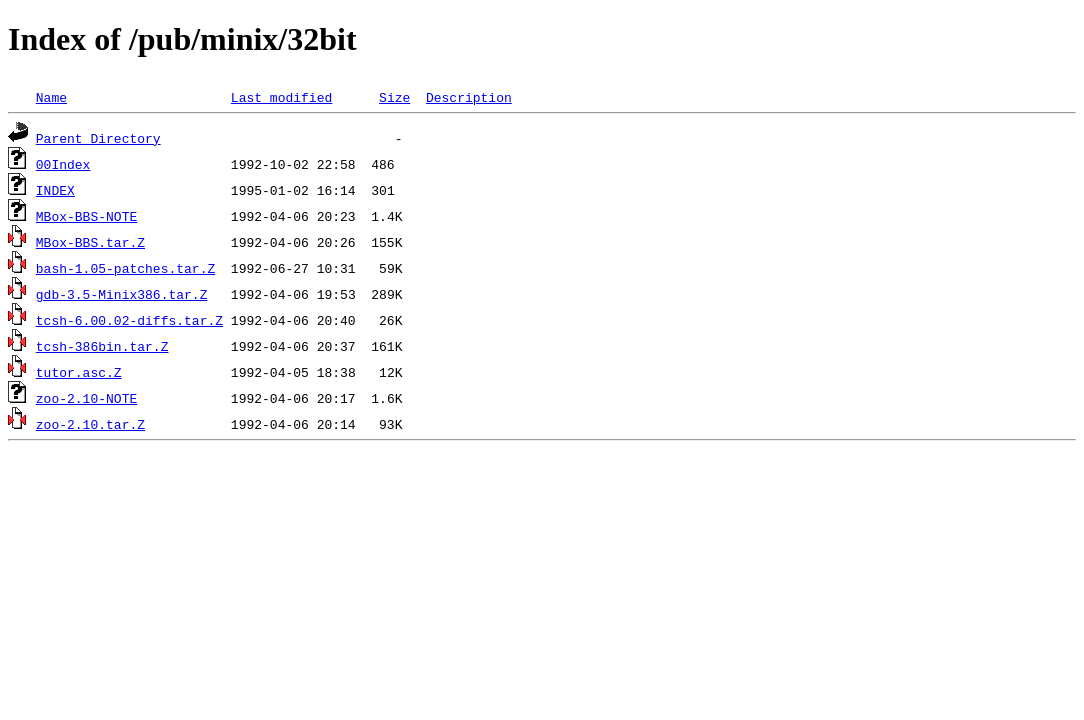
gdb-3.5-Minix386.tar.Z (122, 294)
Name (51, 97)
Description (469, 97)
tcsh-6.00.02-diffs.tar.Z (129, 320)
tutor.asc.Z (79, 372)
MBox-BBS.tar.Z (90, 242)
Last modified (281, 97)
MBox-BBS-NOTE (86, 216)
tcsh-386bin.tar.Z (102, 346)
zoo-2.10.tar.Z (90, 424)
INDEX (55, 190)
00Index (63, 164)
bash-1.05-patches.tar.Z (125, 268)
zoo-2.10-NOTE (86, 398)
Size (394, 97)
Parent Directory (98, 138)
